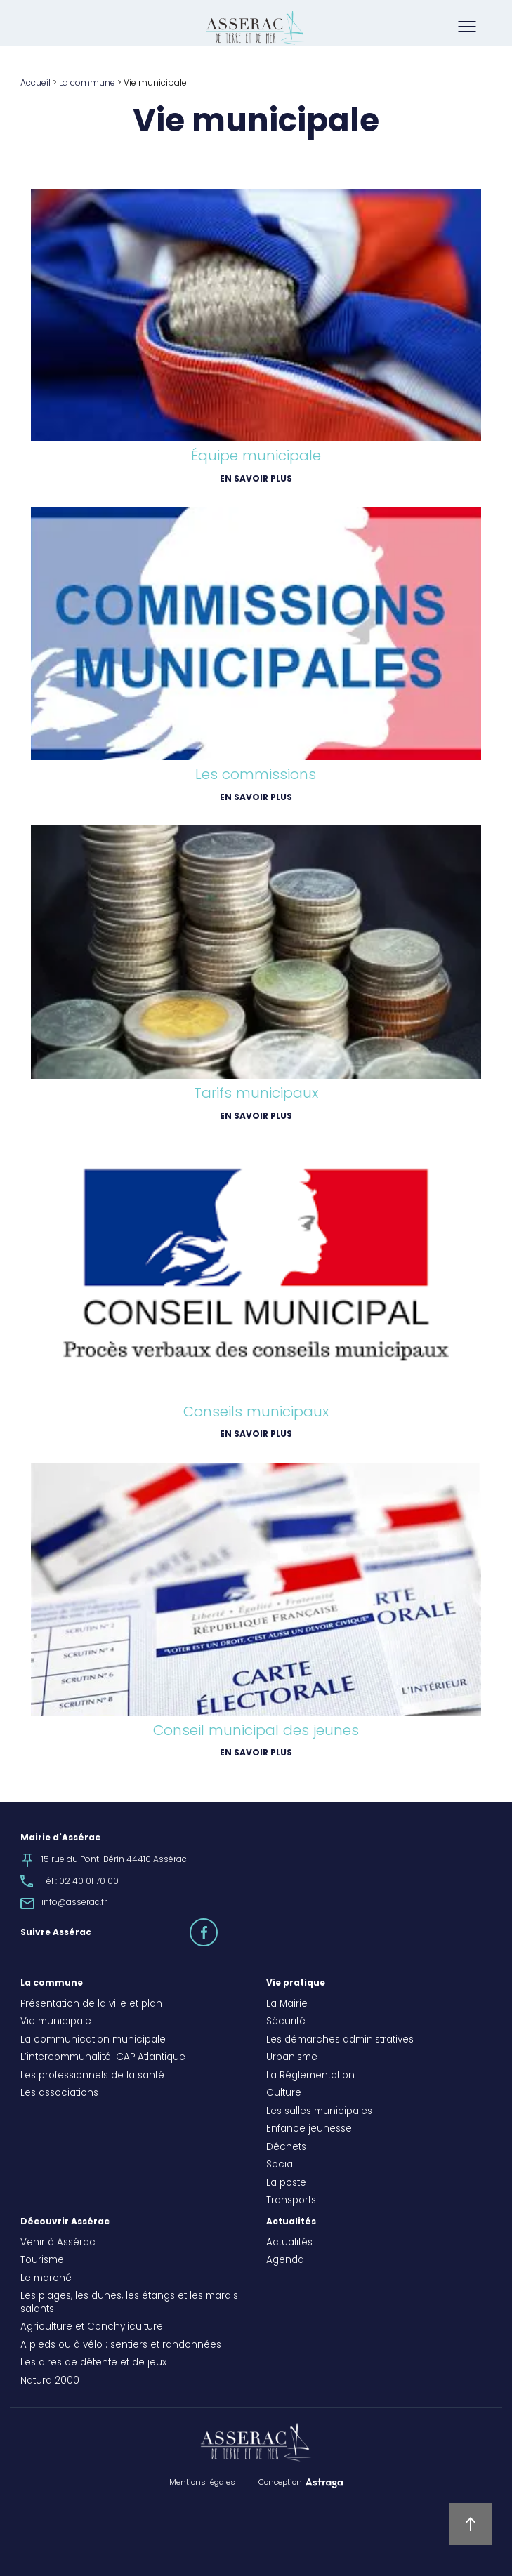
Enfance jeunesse (309, 2129)
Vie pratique (295, 1984)
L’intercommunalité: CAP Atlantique (102, 2058)
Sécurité (286, 2022)
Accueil (35, 84)
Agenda (285, 2261)
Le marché (46, 2279)
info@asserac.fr (74, 1903)
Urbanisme (291, 2058)
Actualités (291, 2222)
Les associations (59, 2094)
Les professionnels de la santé (92, 2076)
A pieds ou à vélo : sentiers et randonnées (120, 2345)
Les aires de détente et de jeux (93, 2363)
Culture (283, 2094)
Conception (280, 2482)
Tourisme (42, 2261)
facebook (217, 1926)
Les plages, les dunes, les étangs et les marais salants (129, 2303)
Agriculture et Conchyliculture (91, 2327)
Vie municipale (55, 2022)
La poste (286, 2183)
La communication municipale (93, 2040)
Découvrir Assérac (65, 2222)
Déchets (286, 2148)
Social (280, 2165)
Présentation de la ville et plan (91, 2004)
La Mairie (287, 2004)
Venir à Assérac (58, 2243)
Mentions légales (202, 2482)
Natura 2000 (49, 2381)
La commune (87, 84)
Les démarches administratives (340, 2040)
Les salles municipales (319, 2112)
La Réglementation (310, 2076)
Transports (291, 2201)
